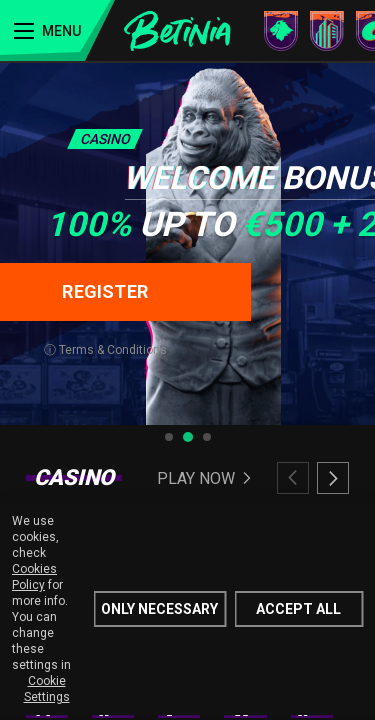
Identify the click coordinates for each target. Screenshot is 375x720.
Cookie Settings (47, 689)
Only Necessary (159, 609)
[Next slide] (333, 478)
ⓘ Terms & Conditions (105, 350)
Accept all (298, 609)
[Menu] (57, 30)
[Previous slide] (293, 478)
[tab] (169, 437)
